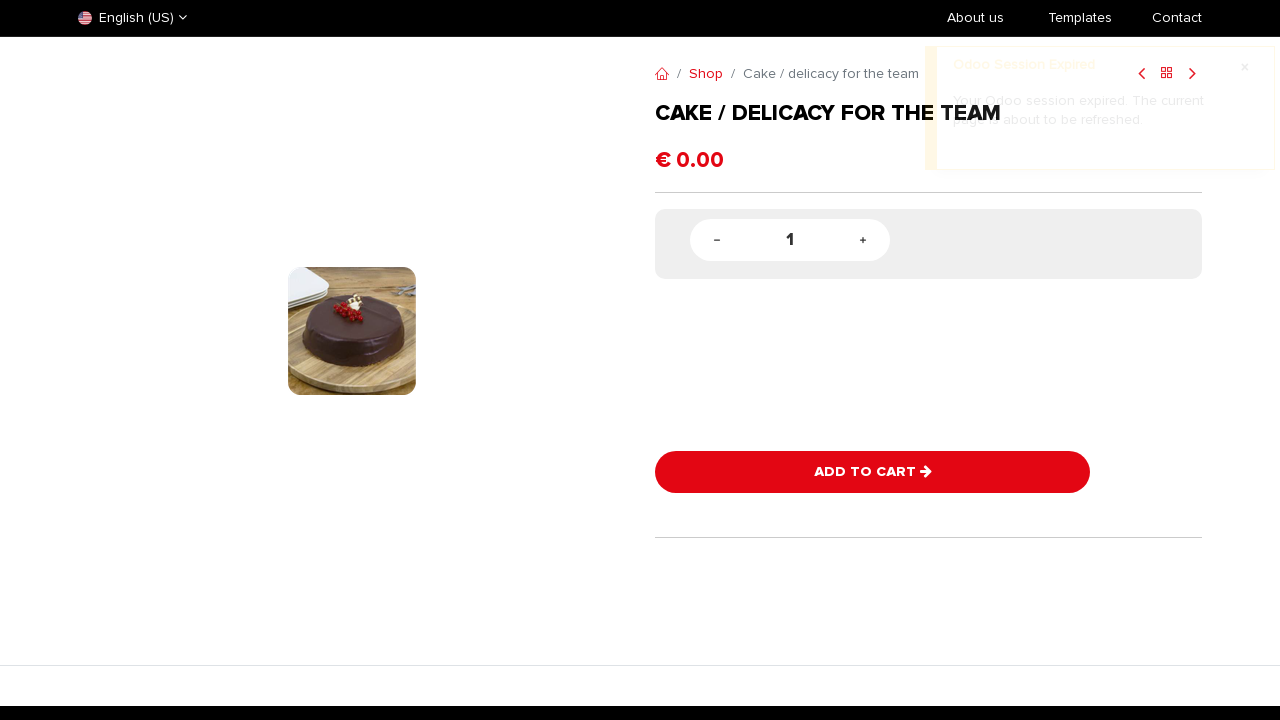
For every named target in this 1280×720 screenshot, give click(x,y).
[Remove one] (717, 240)
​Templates (1080, 17)
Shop (706, 73)
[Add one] (863, 240)
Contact (1177, 17)
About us (975, 17)
